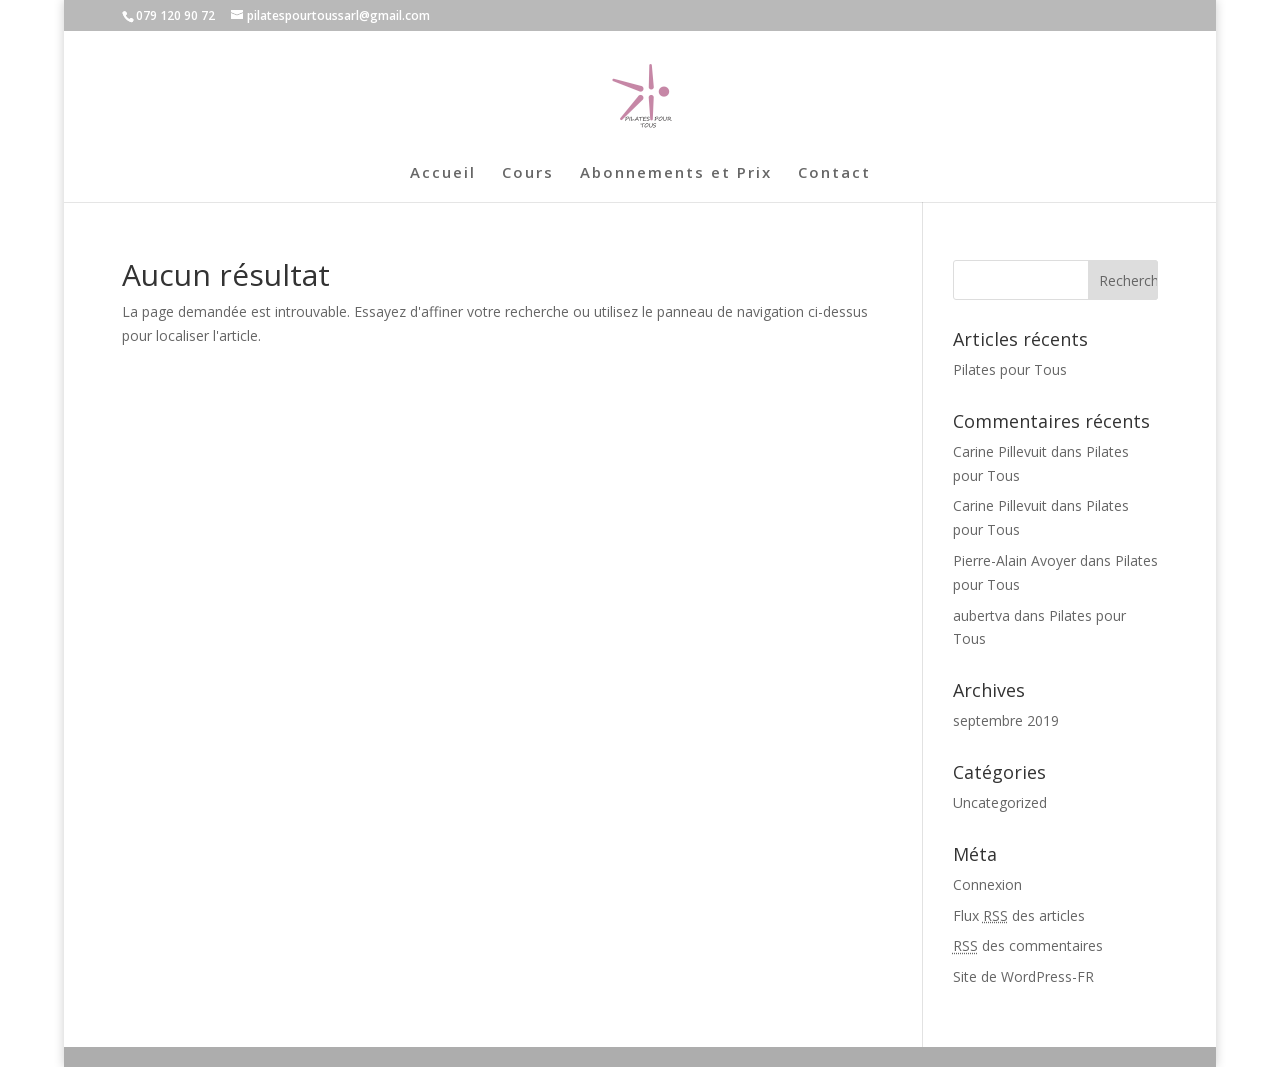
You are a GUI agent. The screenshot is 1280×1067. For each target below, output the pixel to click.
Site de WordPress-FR (1023, 976)
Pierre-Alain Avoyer (1014, 560)
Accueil (443, 173)
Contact (834, 173)
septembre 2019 (1006, 720)
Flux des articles (1019, 915)
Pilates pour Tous (1010, 369)
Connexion (987, 884)
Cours (528, 173)
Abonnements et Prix (676, 173)
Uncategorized (1000, 802)
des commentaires (1028, 945)
